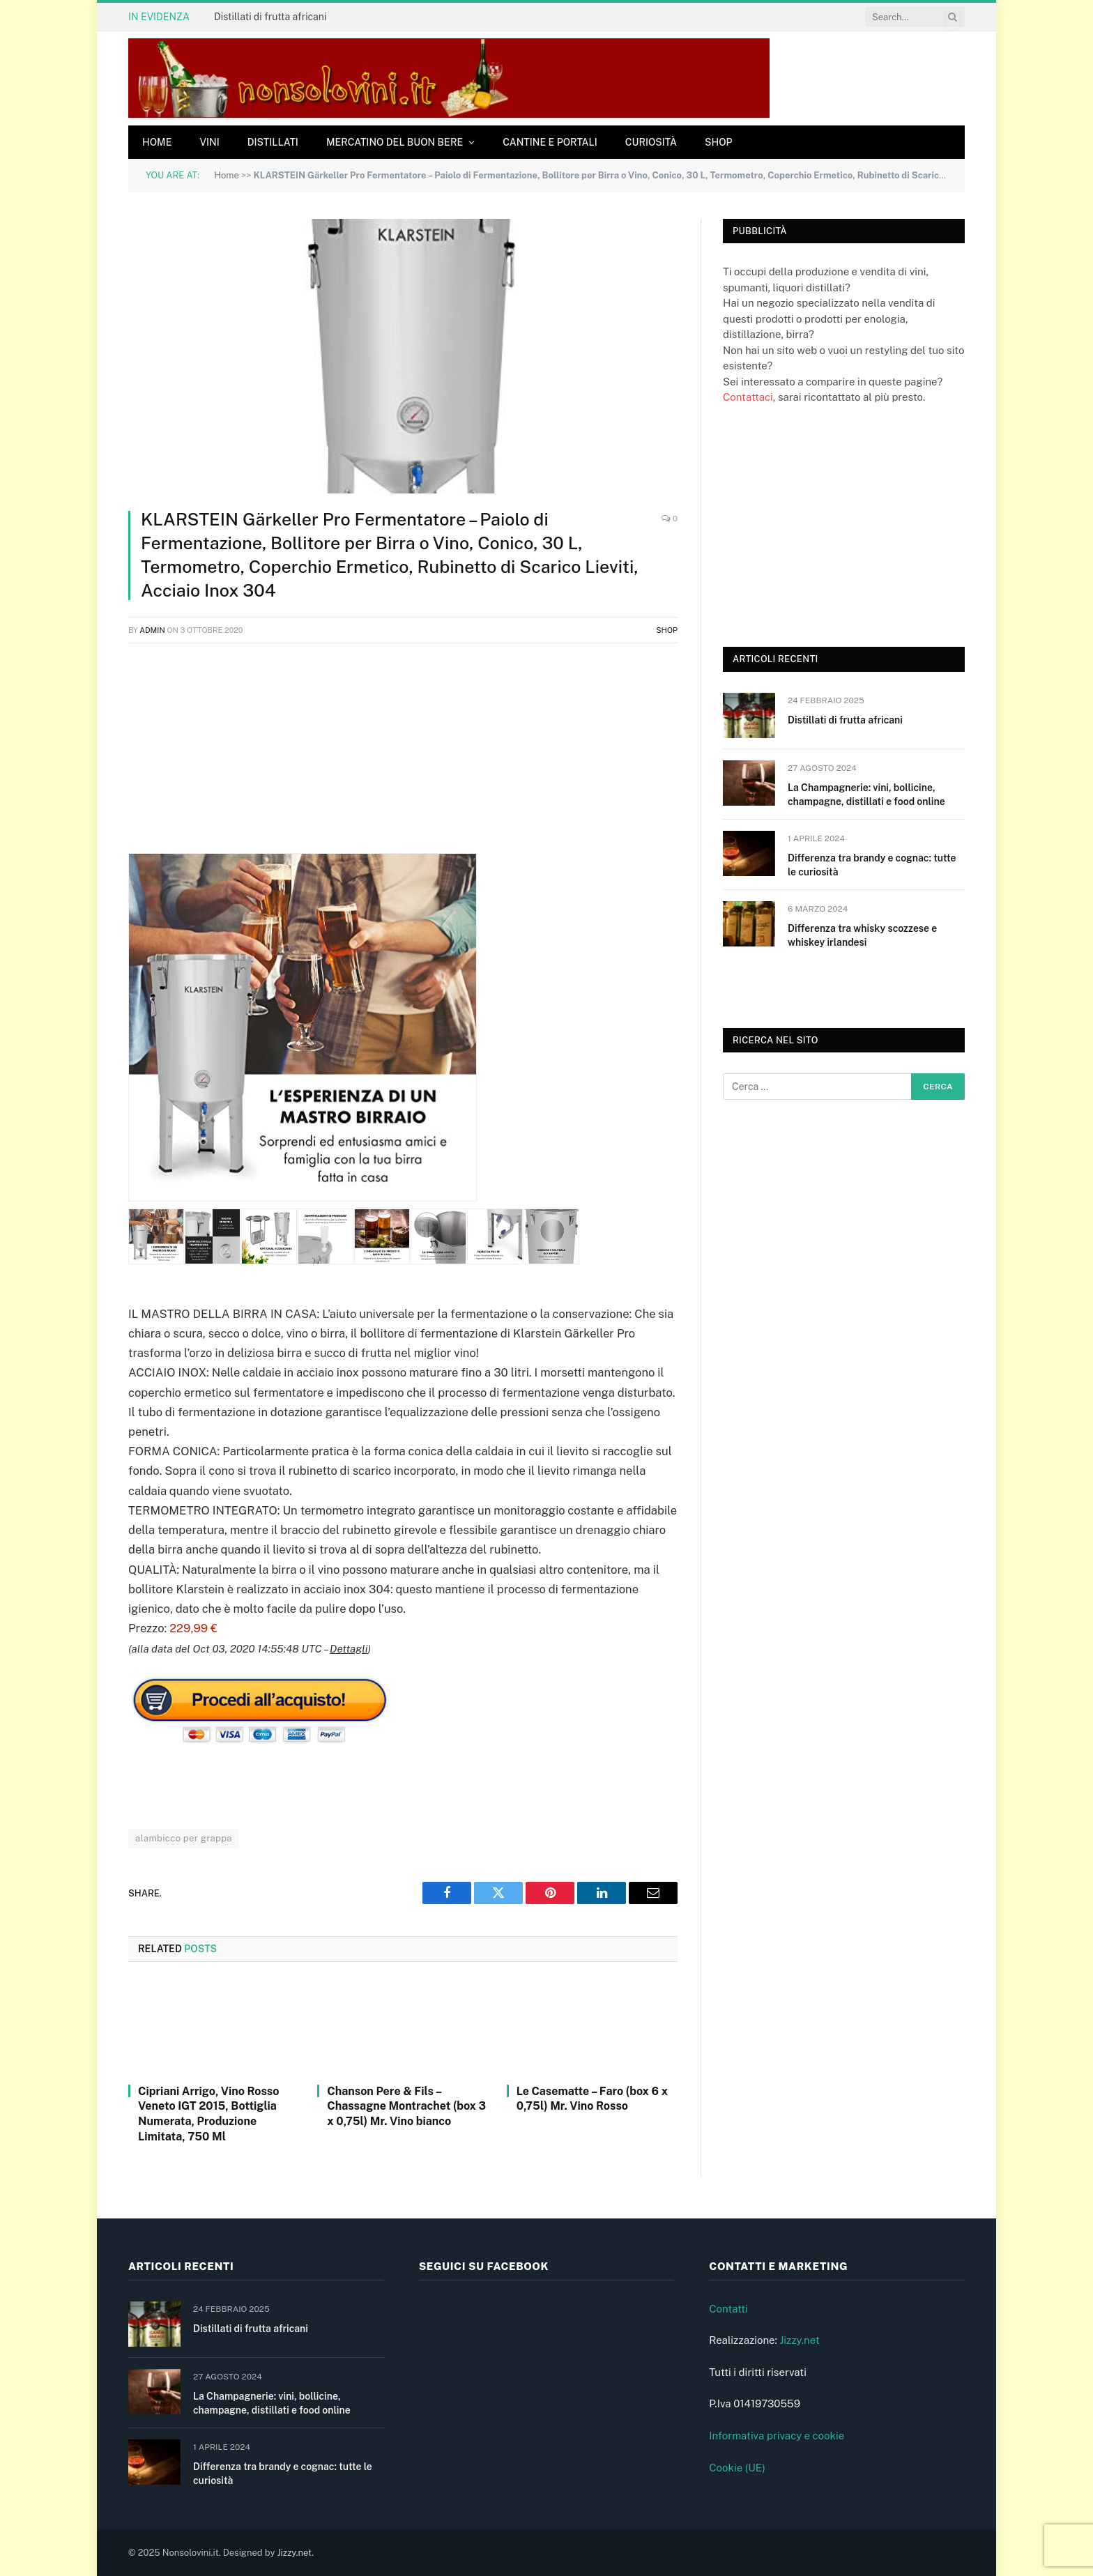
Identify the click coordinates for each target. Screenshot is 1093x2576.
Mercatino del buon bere (394, 142)
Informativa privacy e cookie (776, 2435)
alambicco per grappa (183, 1838)
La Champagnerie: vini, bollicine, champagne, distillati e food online (866, 794)
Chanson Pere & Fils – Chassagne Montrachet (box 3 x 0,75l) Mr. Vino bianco (406, 2107)
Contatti (728, 2309)
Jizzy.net (799, 2340)
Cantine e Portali (550, 142)
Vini (209, 142)
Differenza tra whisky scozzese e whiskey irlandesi (862, 935)
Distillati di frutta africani (270, 16)
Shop (719, 142)
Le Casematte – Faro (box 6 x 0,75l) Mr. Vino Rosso (592, 2099)
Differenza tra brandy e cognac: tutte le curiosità (872, 864)
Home (156, 142)
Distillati (272, 142)
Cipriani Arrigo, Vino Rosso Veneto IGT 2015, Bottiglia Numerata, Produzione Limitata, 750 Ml (208, 2114)
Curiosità (651, 142)
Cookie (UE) (737, 2468)
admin (152, 630)
